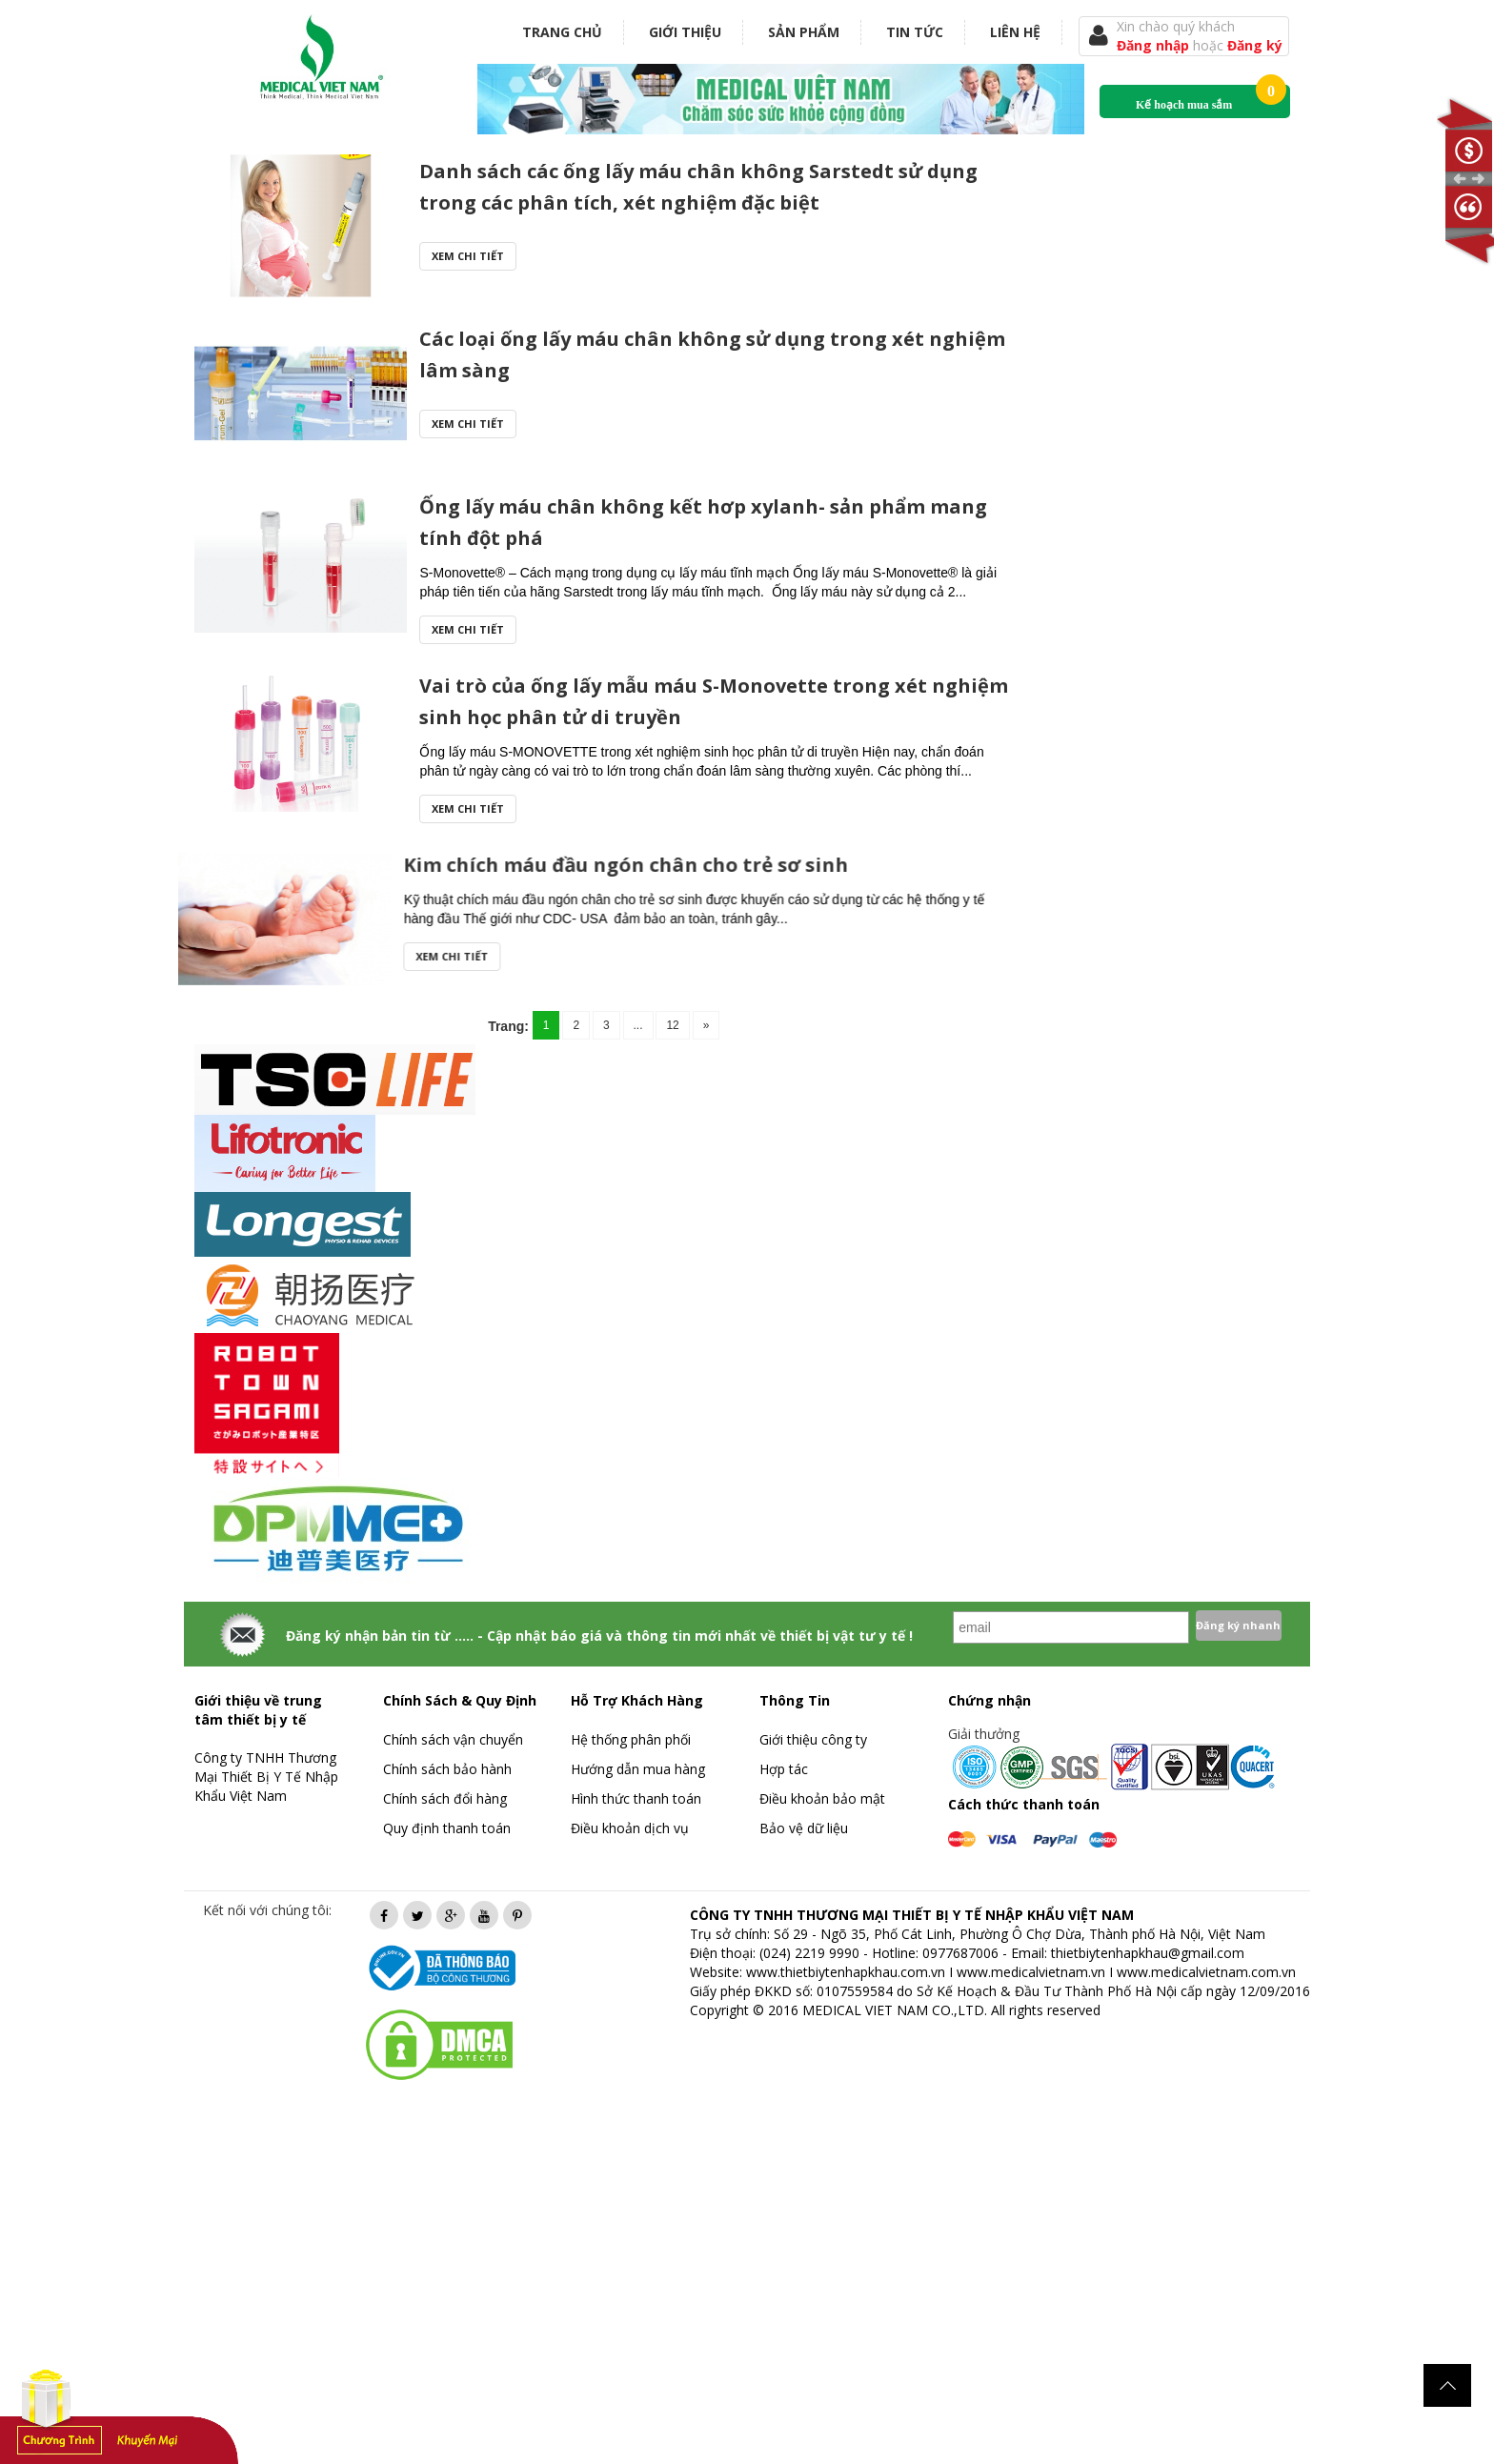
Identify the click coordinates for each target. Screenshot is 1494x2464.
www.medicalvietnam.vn (1031, 1972)
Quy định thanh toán (447, 1828)
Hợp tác (783, 1769)
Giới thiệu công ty (813, 1739)
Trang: (508, 1026)
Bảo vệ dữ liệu (803, 1828)
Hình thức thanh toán (636, 1798)
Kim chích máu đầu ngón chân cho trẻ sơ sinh (232, 865)
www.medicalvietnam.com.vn (1206, 1972)
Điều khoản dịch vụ (630, 1828)
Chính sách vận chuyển (453, 1739)
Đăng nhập (1155, 45)
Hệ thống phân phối (631, 1739)
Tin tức (914, 32)
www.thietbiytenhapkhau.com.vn (845, 1972)
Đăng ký (1254, 45)
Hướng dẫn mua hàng (638, 1769)
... (638, 1025)
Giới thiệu (685, 32)
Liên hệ (1015, 32)
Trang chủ (562, 32)
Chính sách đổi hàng (445, 1798)
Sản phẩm (803, 32)
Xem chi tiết (468, 256)
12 (672, 1025)
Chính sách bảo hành (447, 1769)
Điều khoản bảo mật (822, 1798)
